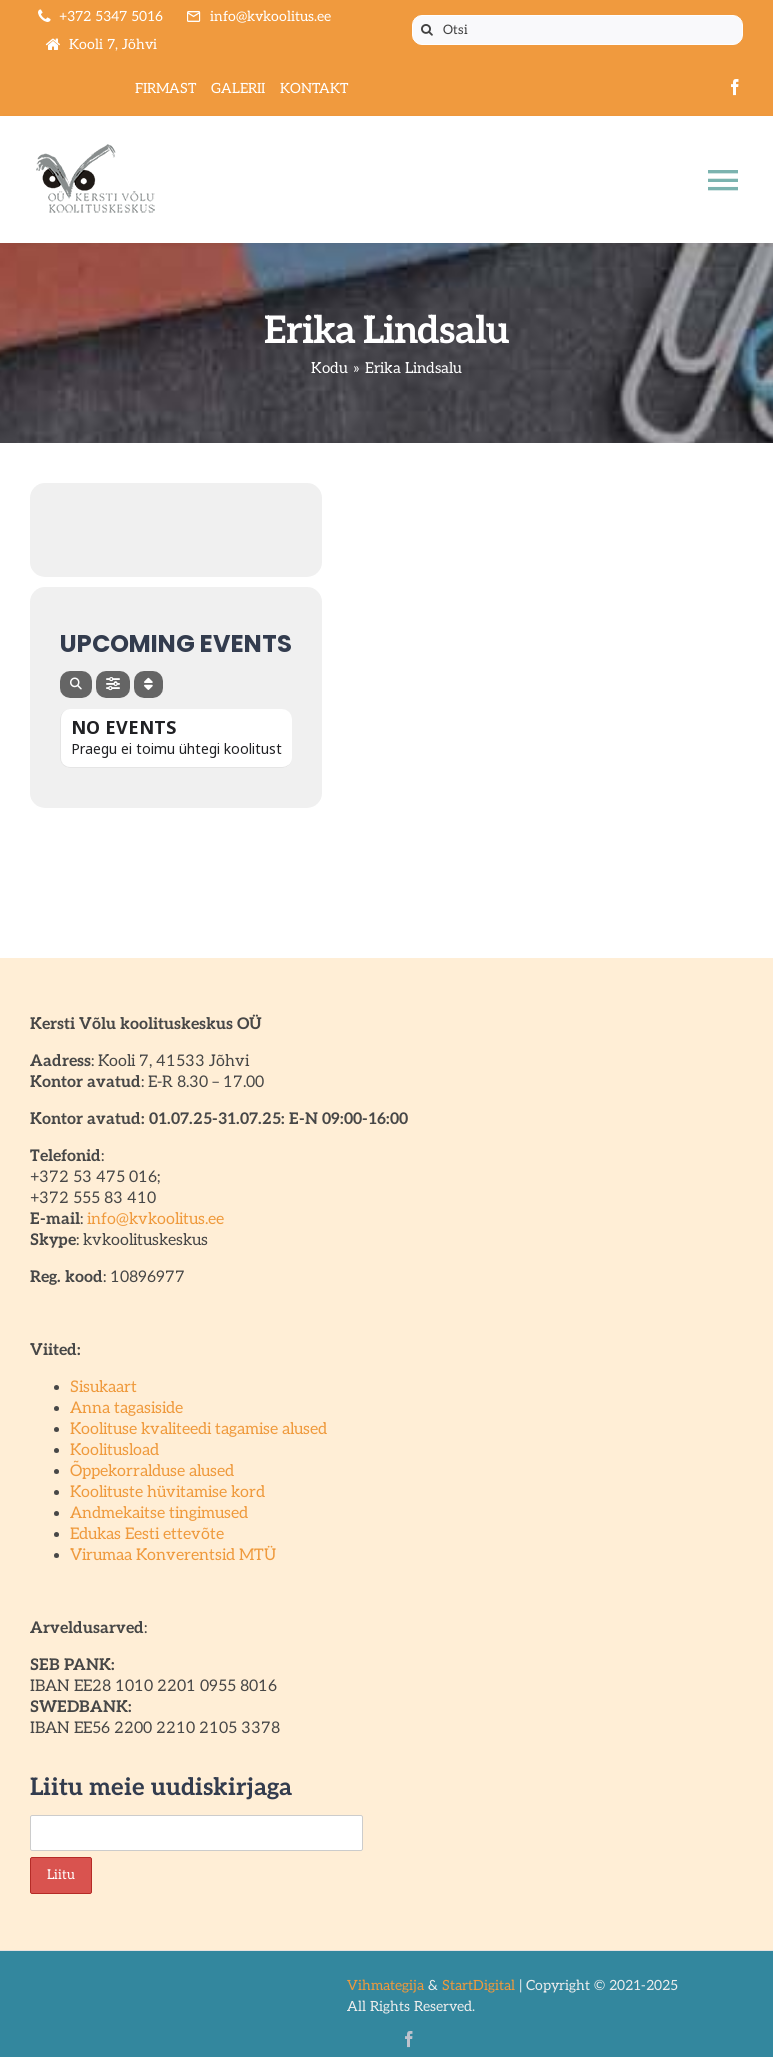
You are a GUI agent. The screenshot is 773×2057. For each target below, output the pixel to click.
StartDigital (478, 1985)
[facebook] (735, 87)
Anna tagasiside (126, 1408)
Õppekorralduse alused (152, 1471)
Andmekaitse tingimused (159, 1513)
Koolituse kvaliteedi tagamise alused (198, 1429)
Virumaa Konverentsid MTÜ (173, 1555)
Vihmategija (385, 1985)
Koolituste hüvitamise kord (167, 1492)
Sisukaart (103, 1387)
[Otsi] (578, 30)
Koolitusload (114, 1450)
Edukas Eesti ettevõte (147, 1534)
